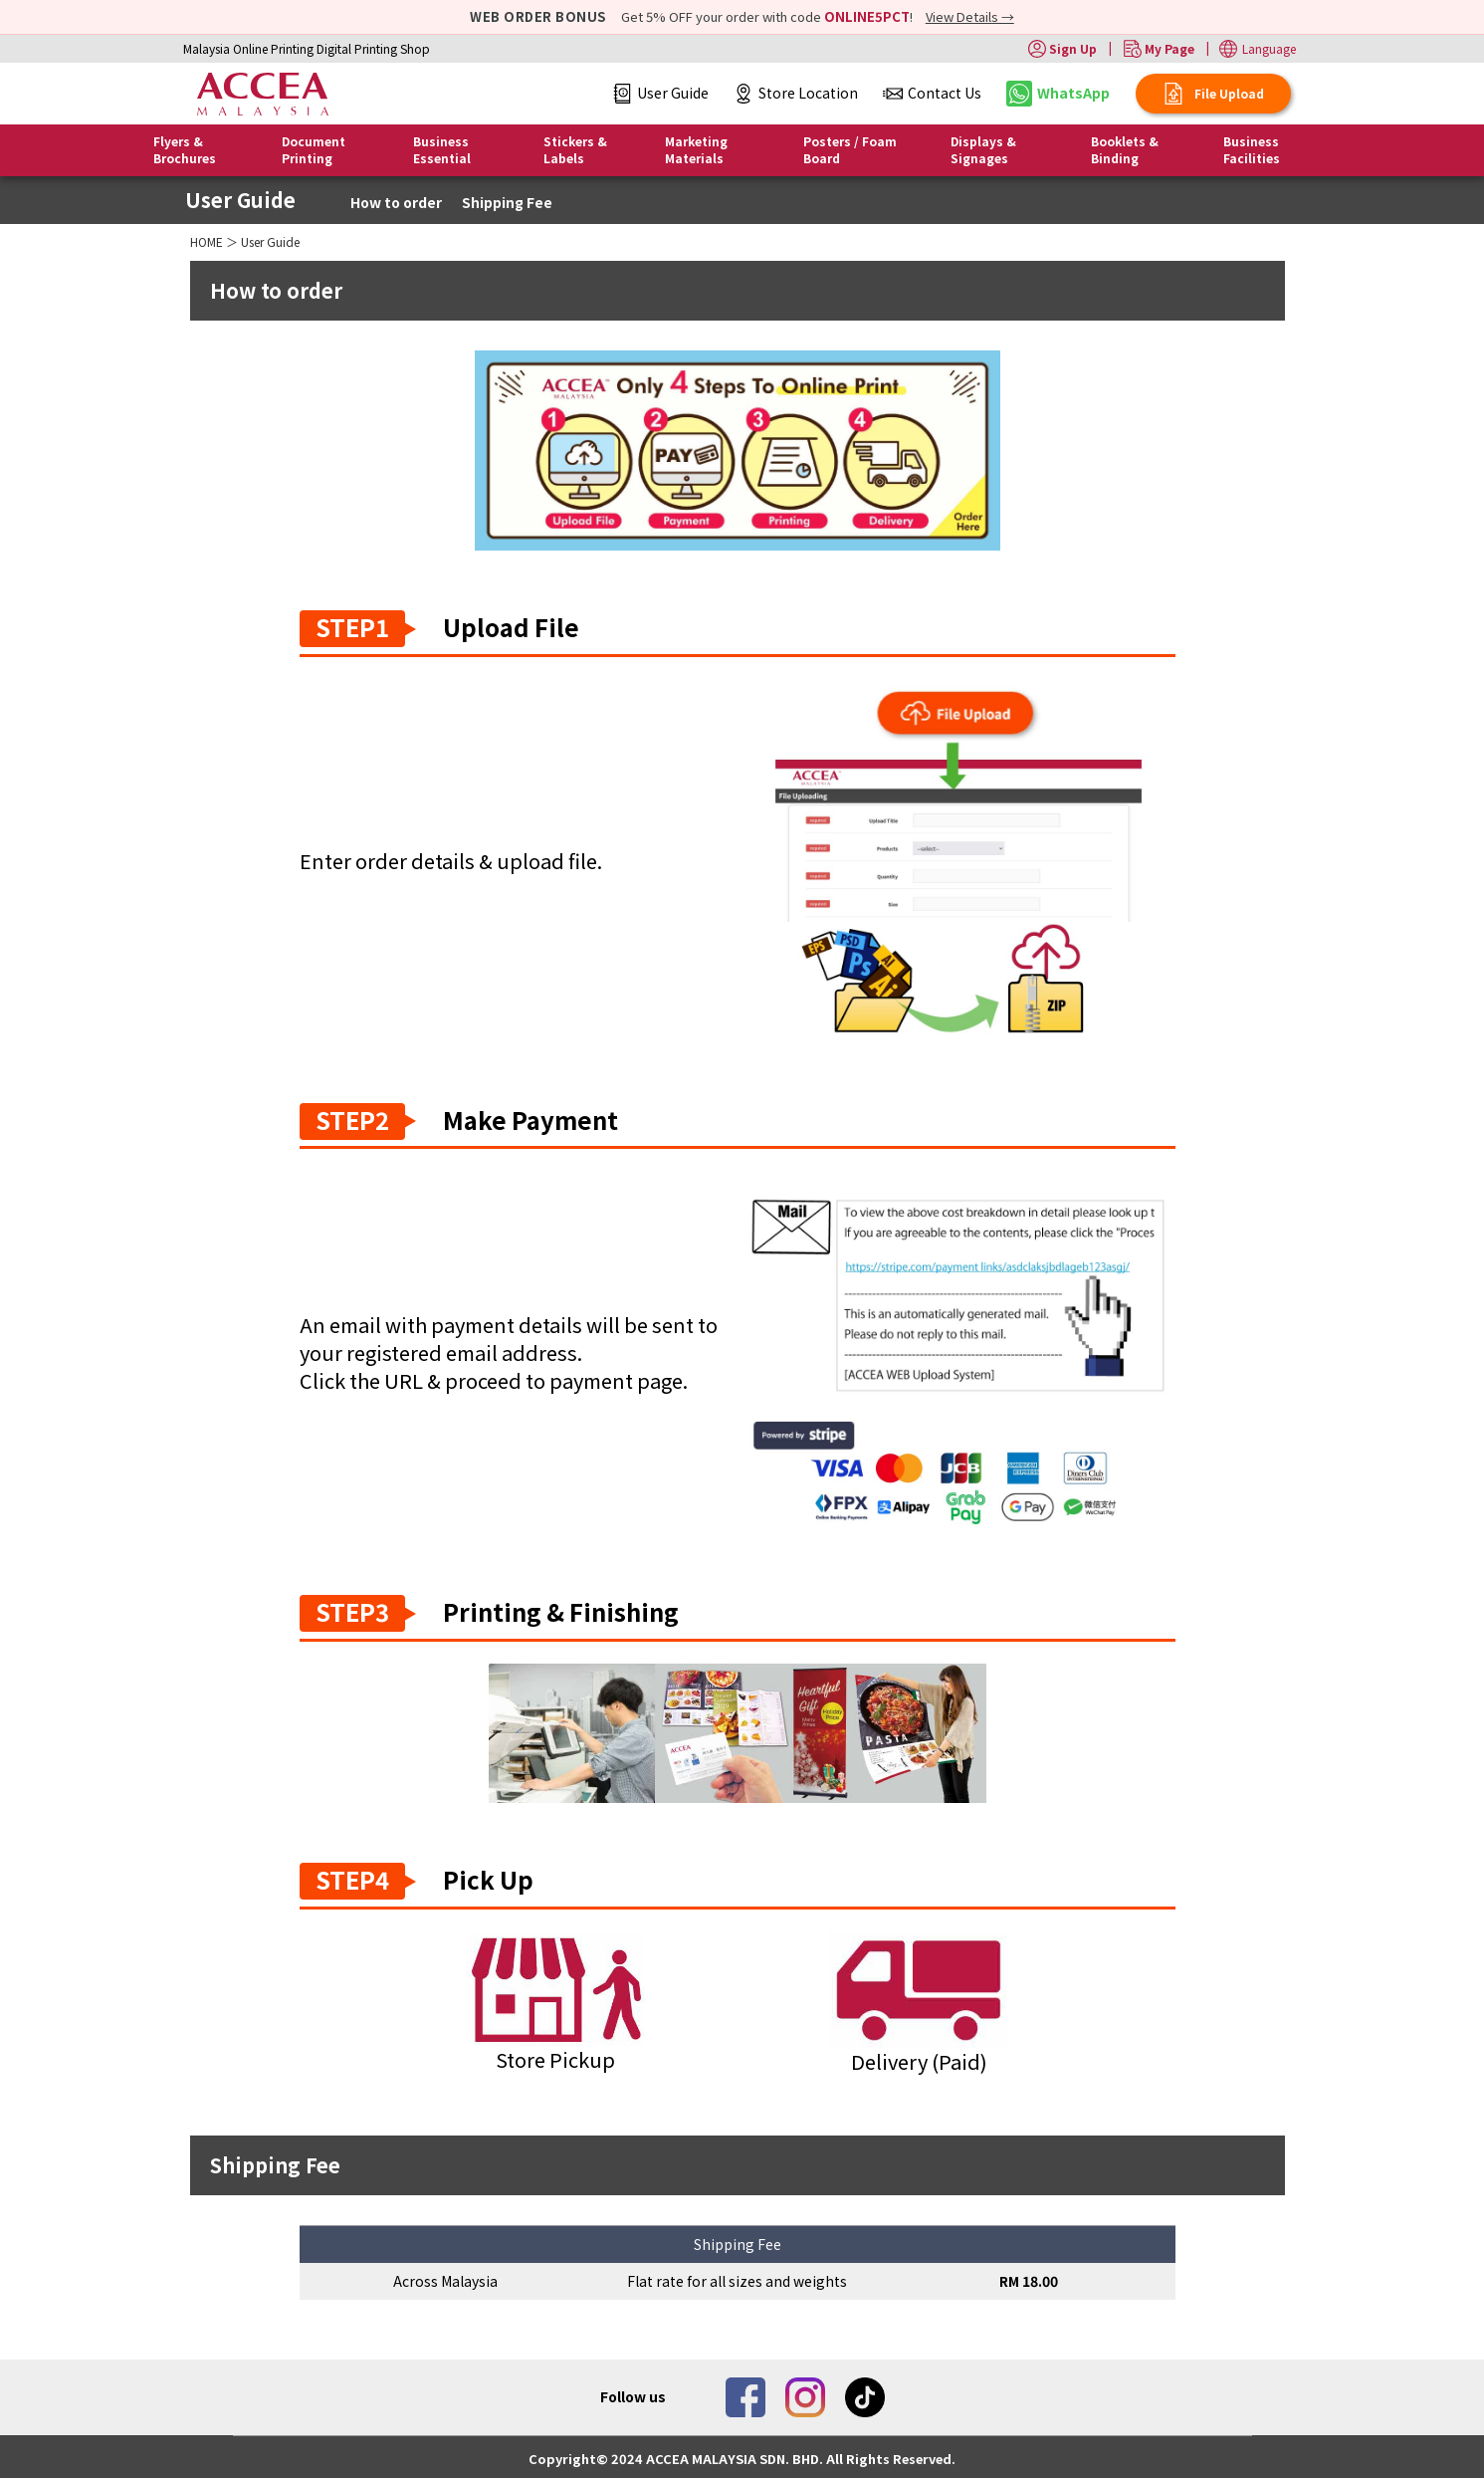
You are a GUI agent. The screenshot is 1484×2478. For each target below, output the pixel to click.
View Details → (970, 16)
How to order (396, 202)
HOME (206, 241)
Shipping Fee (507, 202)
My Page (1159, 49)
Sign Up (1062, 49)
